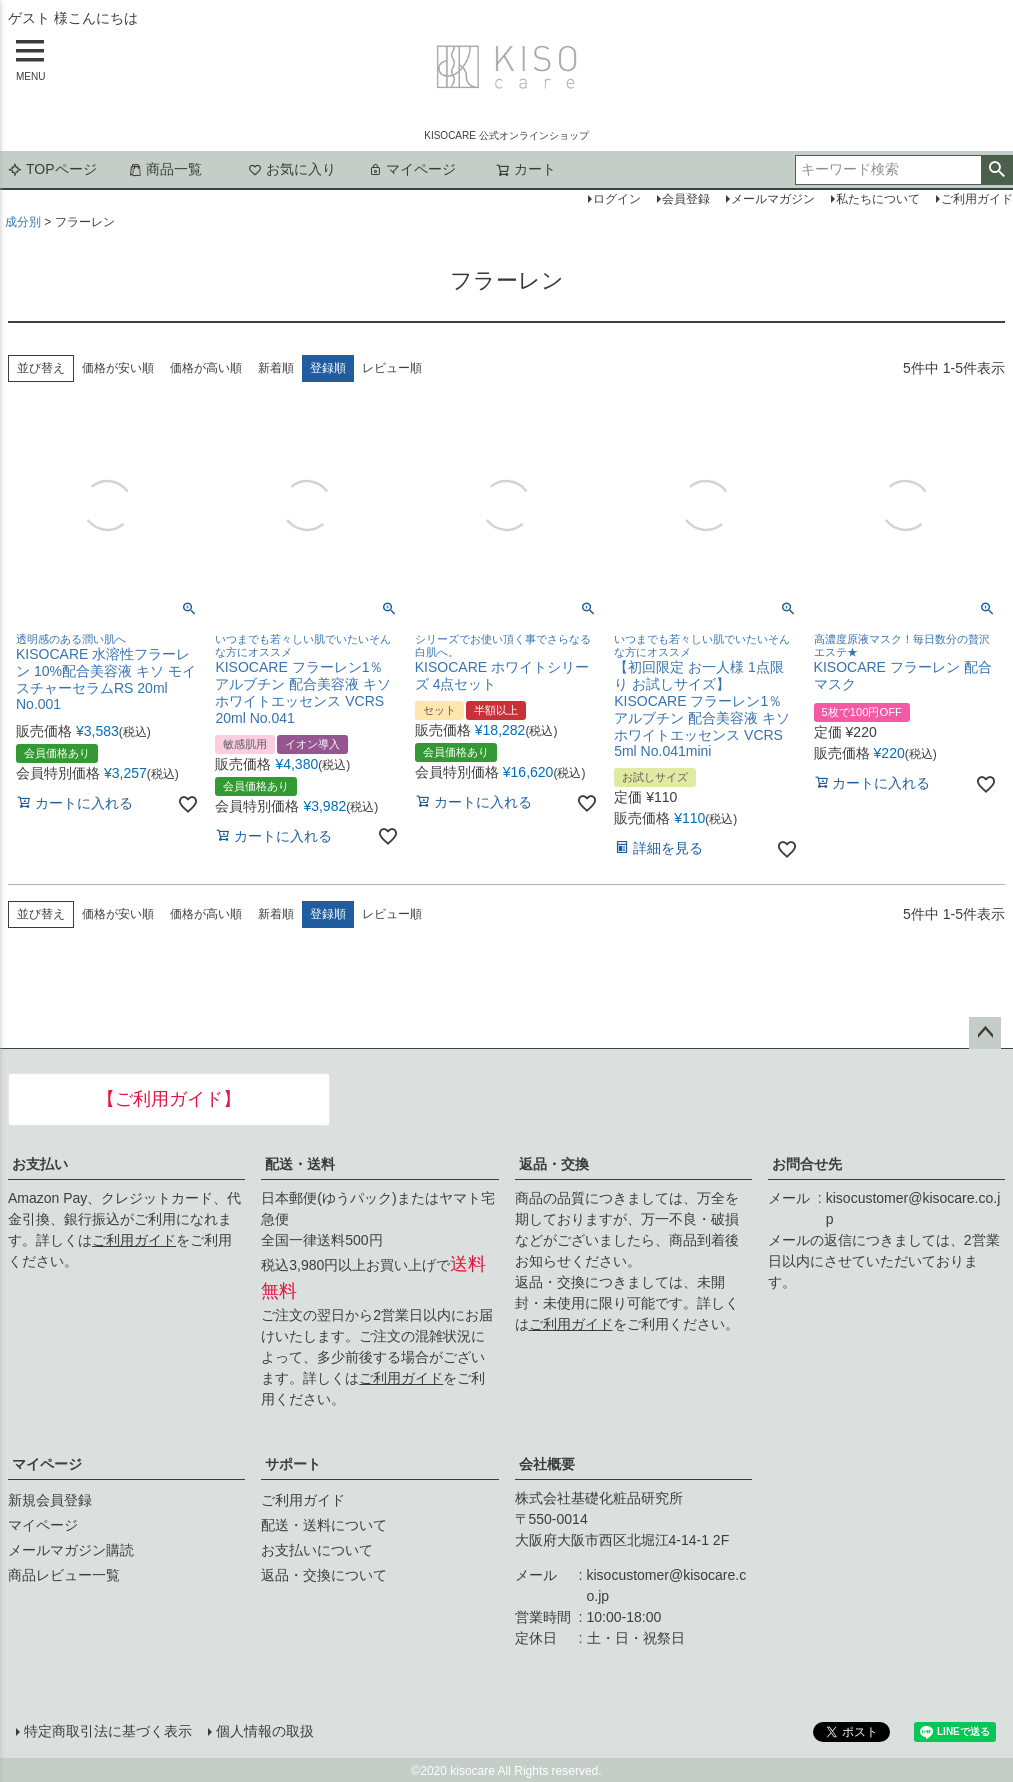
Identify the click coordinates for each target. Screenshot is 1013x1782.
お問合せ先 (807, 1164)
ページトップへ (985, 1033)
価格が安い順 (118, 368)
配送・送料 (300, 1164)
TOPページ (52, 169)
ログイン (617, 199)
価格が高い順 (206, 368)
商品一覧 (165, 169)
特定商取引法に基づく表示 (108, 1731)
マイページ (412, 169)
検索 (996, 170)
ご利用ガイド (134, 1240)
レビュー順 (392, 368)
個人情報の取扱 (265, 1731)
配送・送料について (324, 1525)
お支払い (40, 1164)
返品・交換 (554, 1164)
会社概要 (547, 1464)
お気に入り (292, 169)
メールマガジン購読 (71, 1550)
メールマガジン (773, 199)
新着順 (276, 368)
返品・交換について (324, 1575)
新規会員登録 (50, 1500)
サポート (293, 1464)
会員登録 (686, 199)
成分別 (23, 222)
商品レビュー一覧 (64, 1575)
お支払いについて (317, 1550)
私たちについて (878, 199)
